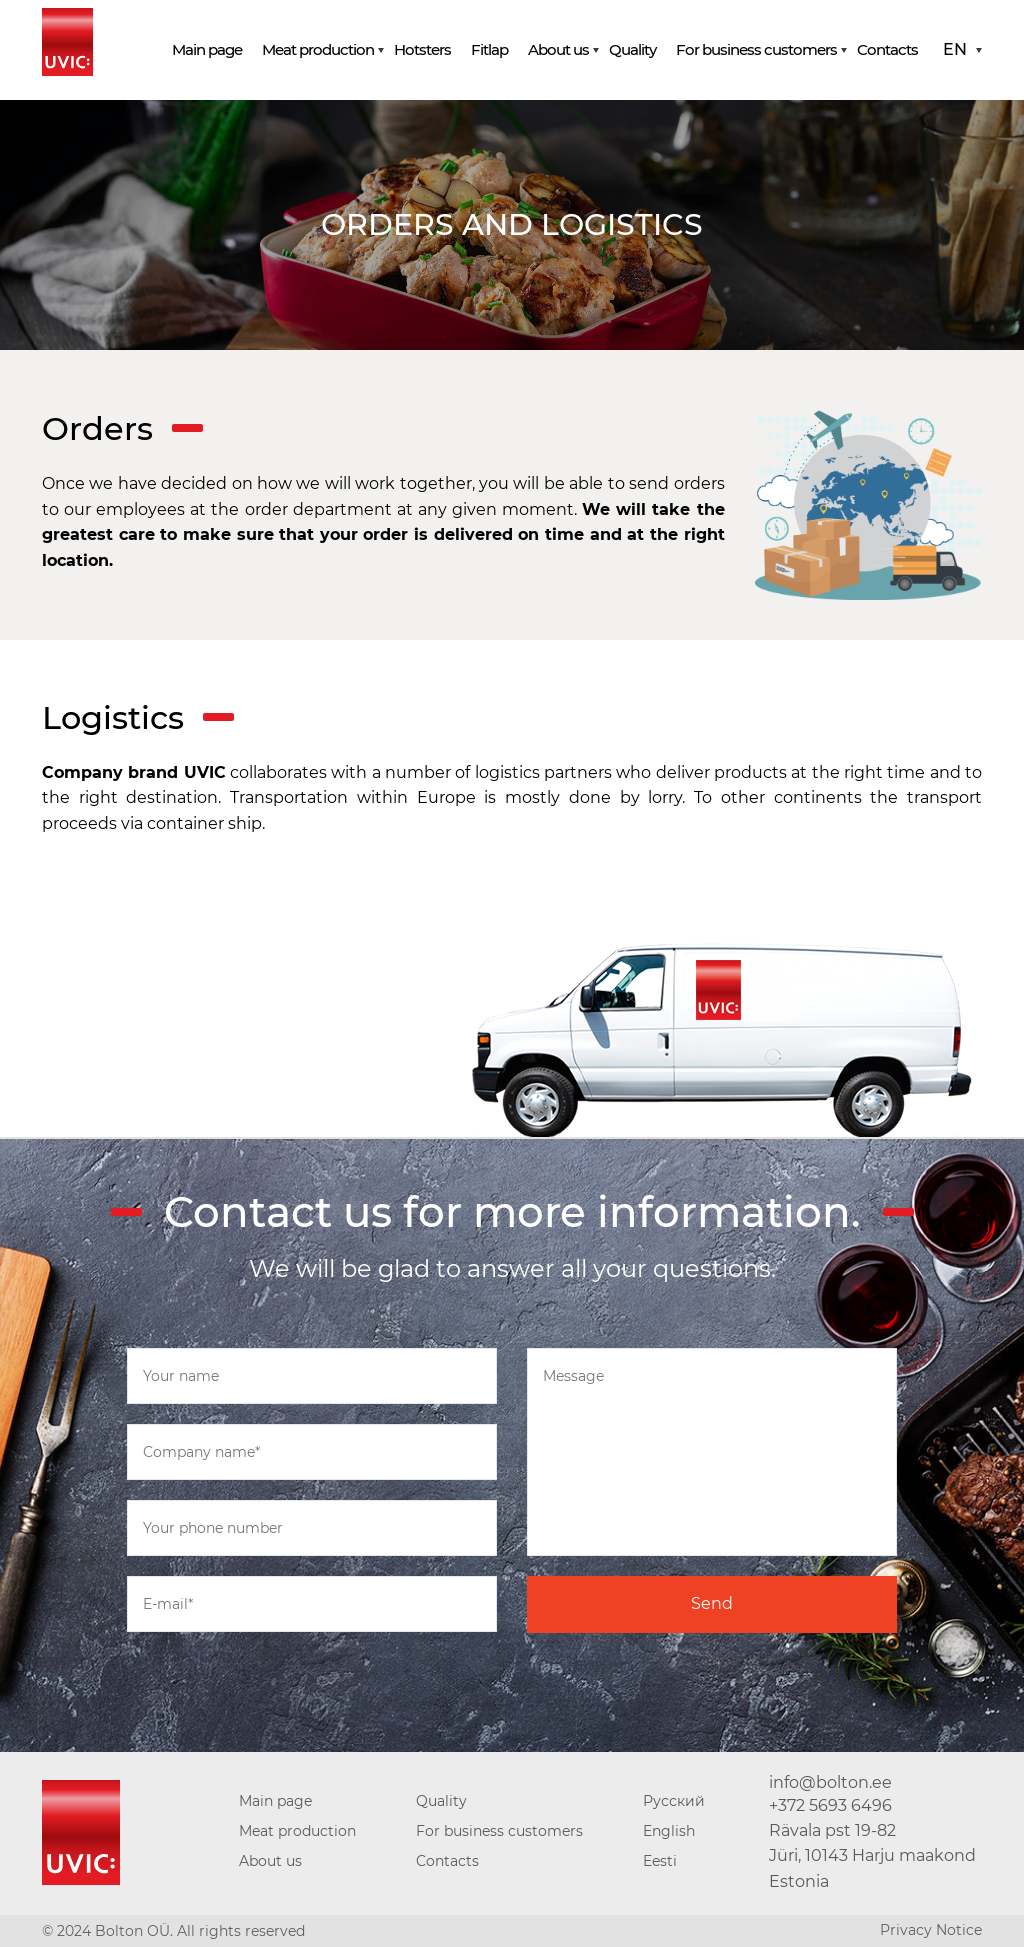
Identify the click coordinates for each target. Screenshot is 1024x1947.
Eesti (660, 1861)
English (669, 1831)
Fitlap (489, 49)
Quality (632, 49)
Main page (207, 49)
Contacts (887, 49)
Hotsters (422, 49)
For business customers (756, 49)
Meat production (318, 49)
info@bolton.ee (830, 1782)
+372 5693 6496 (830, 1805)
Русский (674, 1801)
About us (558, 49)
